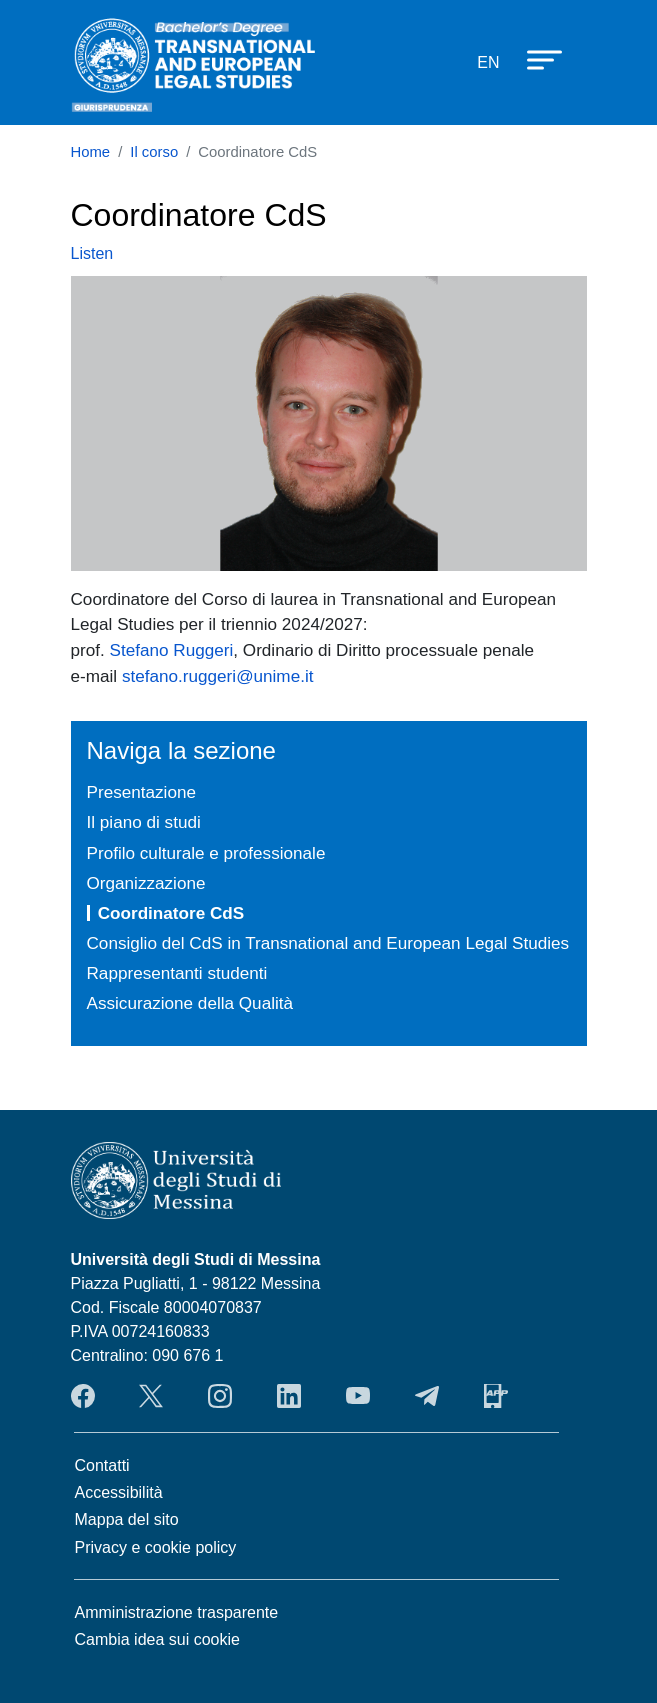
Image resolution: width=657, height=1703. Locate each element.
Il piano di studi (144, 822)
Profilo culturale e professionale (206, 853)
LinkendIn (289, 1396)
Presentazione (141, 792)
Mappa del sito (127, 1519)
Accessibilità (119, 1492)
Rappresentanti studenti (177, 973)
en (488, 62)
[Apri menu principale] (535, 59)
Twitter (151, 1396)
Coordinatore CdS (171, 913)
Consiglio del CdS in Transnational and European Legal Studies (328, 943)
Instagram (220, 1396)
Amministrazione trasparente (177, 1612)
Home (91, 152)
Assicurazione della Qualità (190, 1003)
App (496, 1396)
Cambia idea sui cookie (157, 1639)
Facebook (83, 1396)
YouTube (358, 1396)
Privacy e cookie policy (156, 1547)
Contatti (102, 1465)
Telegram (427, 1396)
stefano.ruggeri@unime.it (218, 676)
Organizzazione (146, 883)
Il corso (154, 152)
